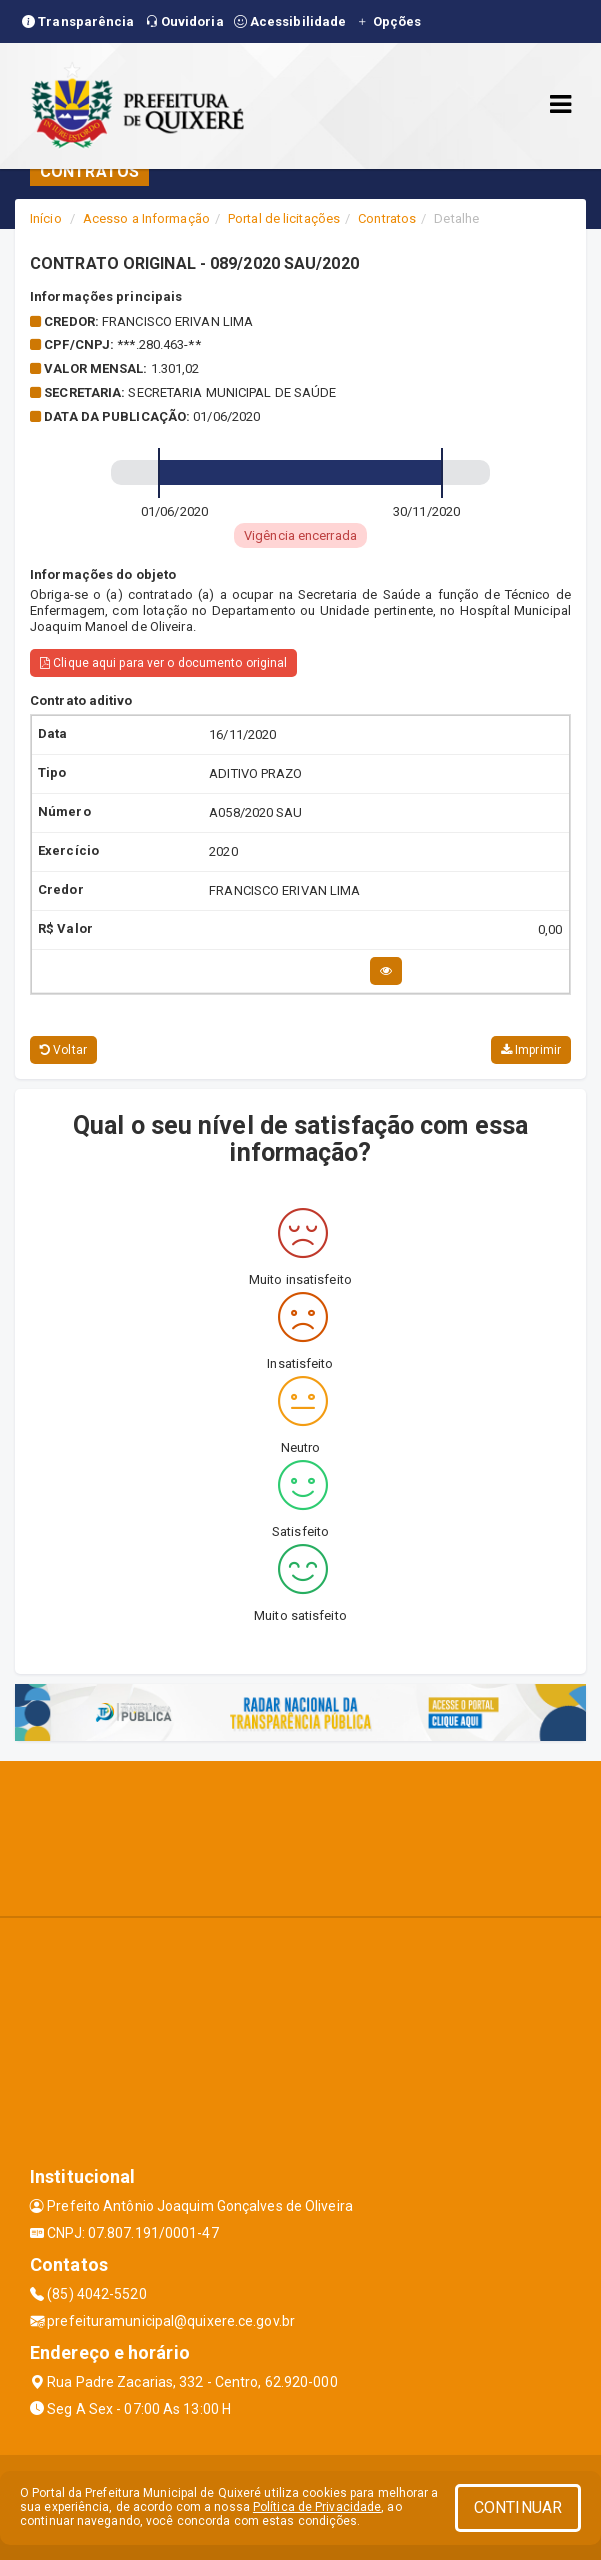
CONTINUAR (518, 2507)
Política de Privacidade (317, 2507)
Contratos (387, 218)
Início (46, 218)
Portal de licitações (284, 218)
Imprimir (531, 1050)
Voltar (63, 1050)
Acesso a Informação (146, 218)
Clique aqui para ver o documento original (163, 663)
